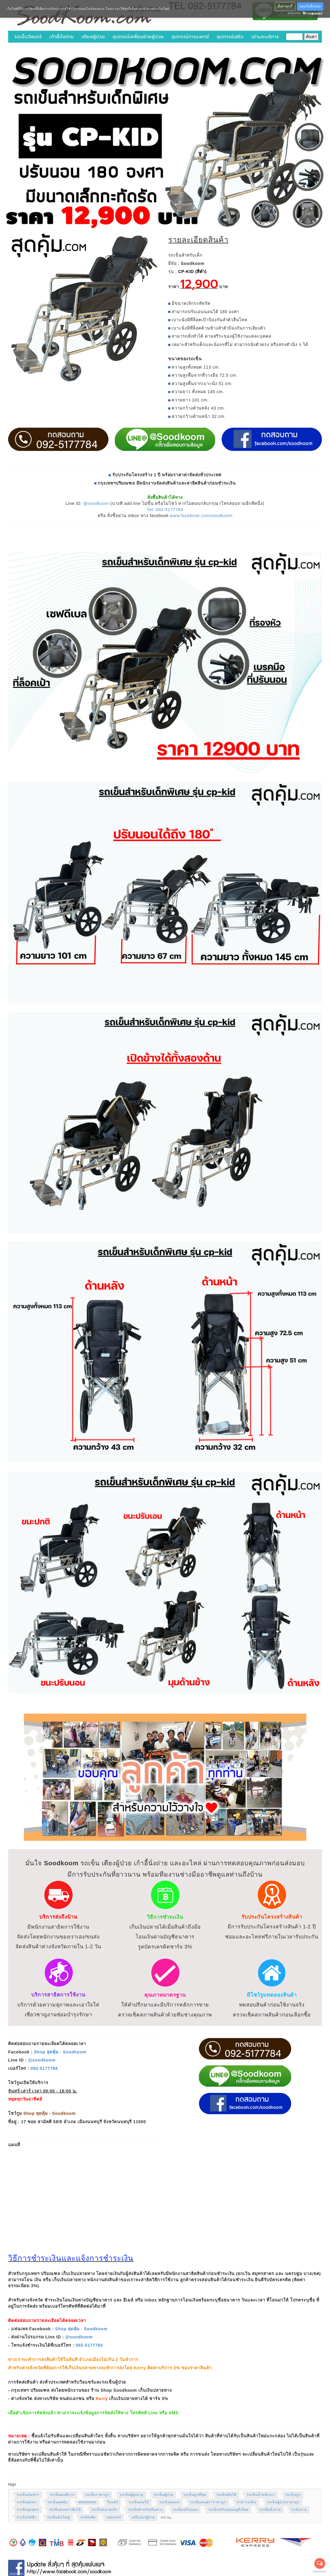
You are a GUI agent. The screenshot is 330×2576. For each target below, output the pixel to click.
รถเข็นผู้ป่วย (163, 2494)
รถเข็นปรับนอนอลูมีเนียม (228, 2509)
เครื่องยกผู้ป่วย (143, 2517)
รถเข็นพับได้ (226, 2494)
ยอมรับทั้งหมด (310, 6)
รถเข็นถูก (293, 2494)
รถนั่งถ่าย (299, 2509)
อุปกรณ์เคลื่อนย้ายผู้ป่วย (138, 36)
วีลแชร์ (112, 2502)
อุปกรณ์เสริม (230, 36)
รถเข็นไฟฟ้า (27, 2517)
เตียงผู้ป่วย (93, 36)
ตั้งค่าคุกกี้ (285, 6)
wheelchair (87, 2502)
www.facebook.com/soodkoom (201, 515)
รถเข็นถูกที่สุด (194, 2494)
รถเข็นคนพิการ (62, 2494)
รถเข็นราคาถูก (97, 2494)
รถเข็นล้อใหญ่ (58, 2517)
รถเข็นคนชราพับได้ (65, 2509)
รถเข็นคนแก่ (169, 2502)
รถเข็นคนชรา (28, 2494)
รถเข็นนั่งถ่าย (270, 2509)
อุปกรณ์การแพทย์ (190, 36)
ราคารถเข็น (246, 2502)
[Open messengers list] (319, 2563)
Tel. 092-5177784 (165, 509)
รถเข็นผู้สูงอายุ (131, 2494)
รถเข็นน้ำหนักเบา (261, 2494)
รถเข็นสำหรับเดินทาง (145, 2509)
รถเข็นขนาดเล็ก (104, 2509)
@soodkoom (96, 503)
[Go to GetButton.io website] (320, 2571)
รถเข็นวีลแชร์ (28, 36)
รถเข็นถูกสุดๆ (28, 2509)
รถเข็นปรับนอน (185, 2509)
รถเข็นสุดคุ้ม (57, 2502)
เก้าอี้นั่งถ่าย (62, 36)
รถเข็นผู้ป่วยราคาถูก (283, 2502)
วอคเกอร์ (113, 2517)
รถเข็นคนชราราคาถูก (208, 2502)
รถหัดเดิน (88, 2517)
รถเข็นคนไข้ (138, 2502)
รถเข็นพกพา (27, 2502)
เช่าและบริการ (265, 36)
